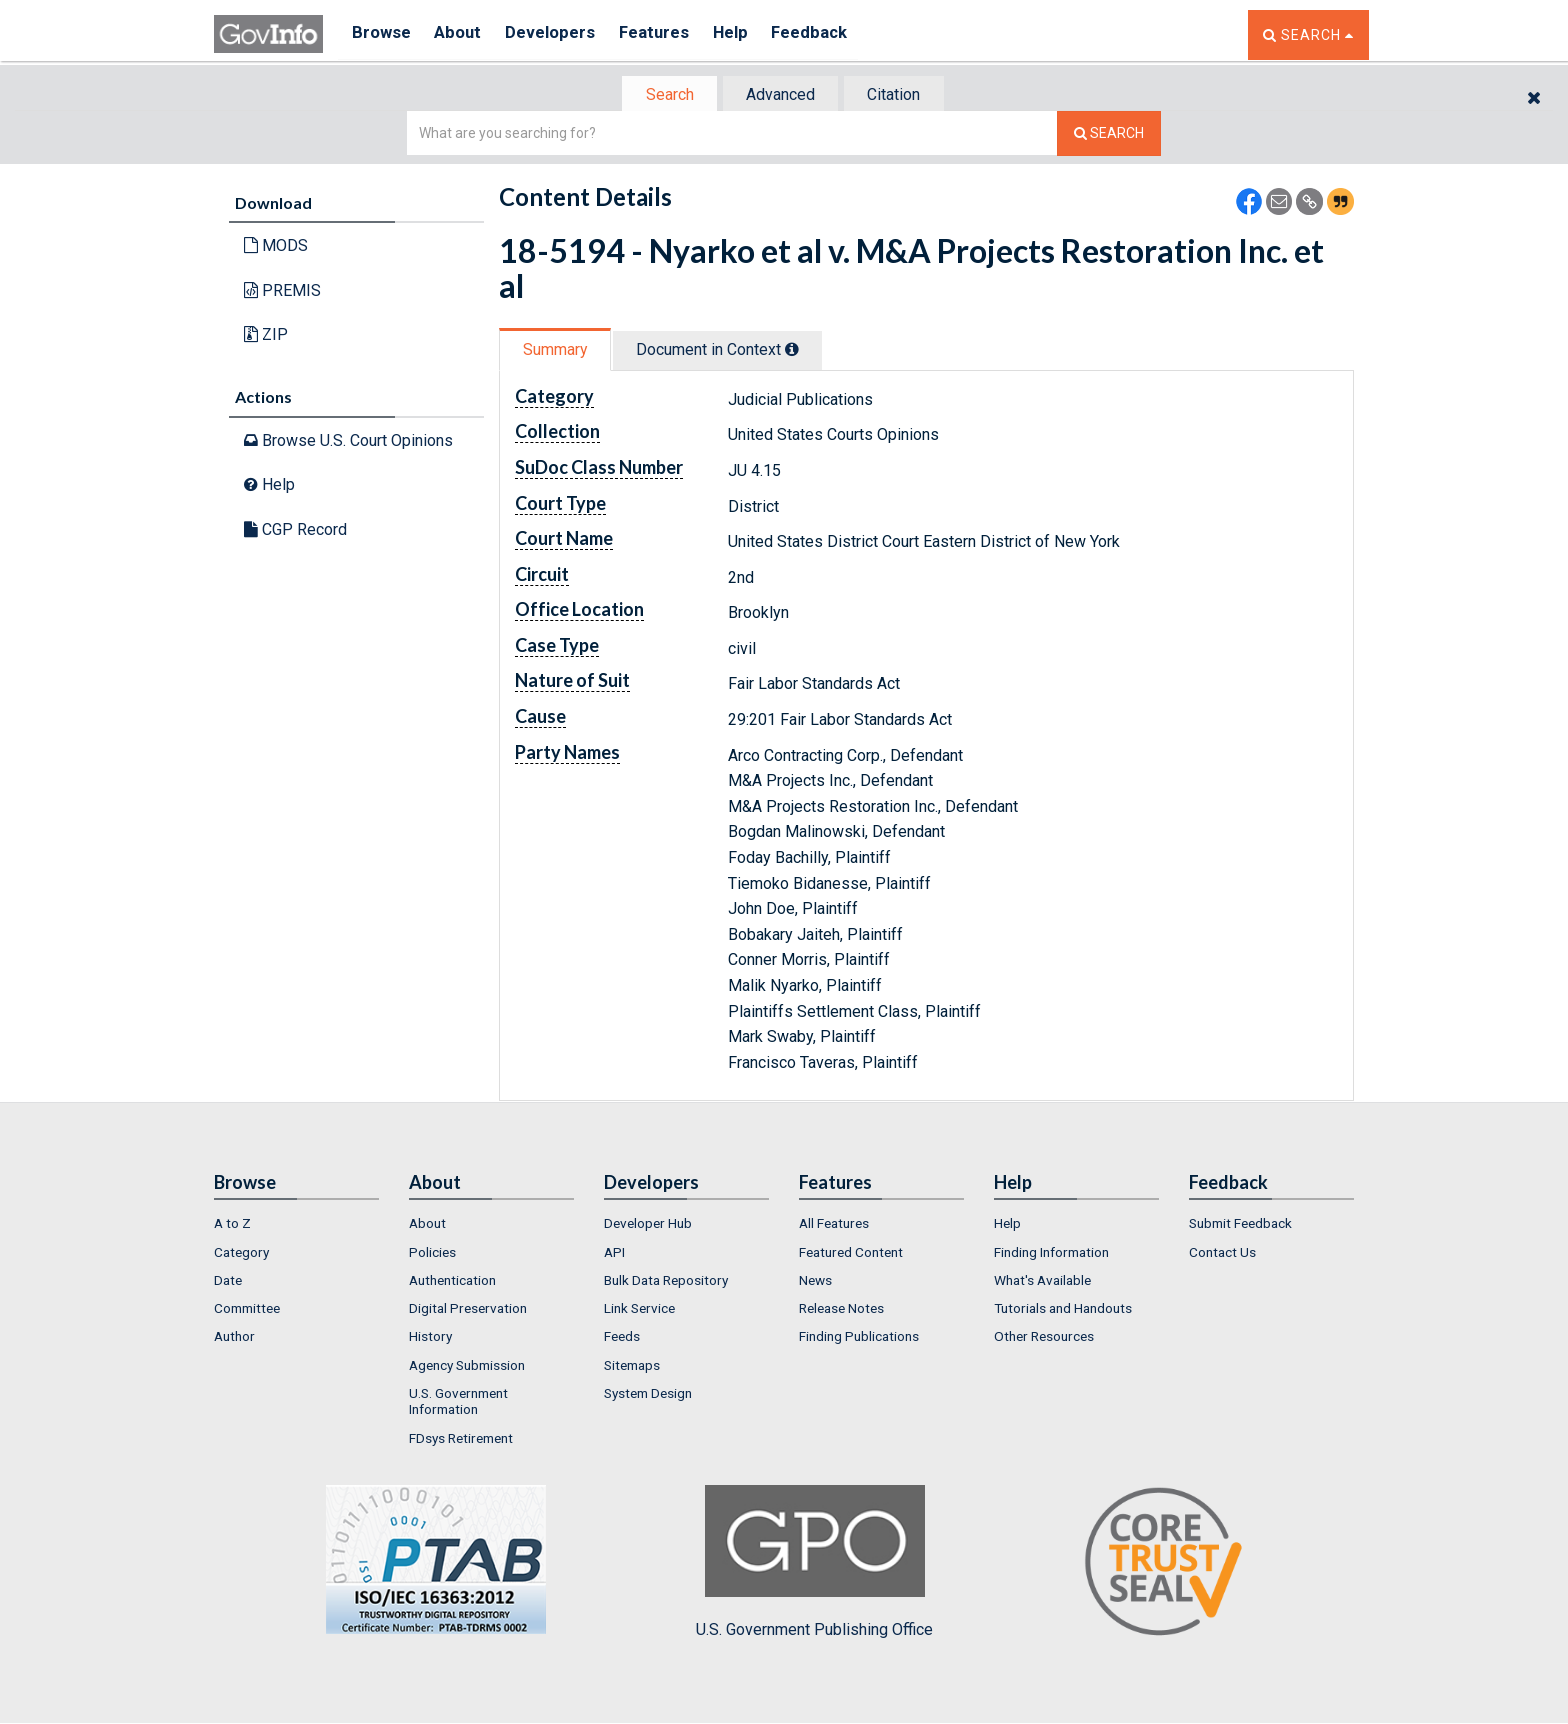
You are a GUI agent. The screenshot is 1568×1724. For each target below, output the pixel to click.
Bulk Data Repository (666, 1282)
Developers (560, 34)
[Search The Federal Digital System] (1109, 135)
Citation (899, 95)
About (463, 34)
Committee (247, 1310)
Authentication (452, 1282)
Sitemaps (632, 1367)
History (430, 1339)
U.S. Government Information (458, 1403)
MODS (276, 247)
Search (664, 95)
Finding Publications (859, 1339)
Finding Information (1051, 1254)
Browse (382, 34)
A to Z (232, 1225)
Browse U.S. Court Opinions (348, 441)
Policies (432, 1254)
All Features (834, 1225)
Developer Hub (648, 1225)
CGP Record (295, 531)
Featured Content (851, 1254)
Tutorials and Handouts (1063, 1310)
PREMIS (282, 292)
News (815, 1282)
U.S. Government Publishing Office (814, 1564)
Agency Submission (467, 1367)
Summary (557, 351)
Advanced (780, 95)
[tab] (665, 95)
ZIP (266, 336)
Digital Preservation (468, 1310)
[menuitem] (296, 1225)
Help (751, 34)
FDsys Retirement (461, 1440)
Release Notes (841, 1310)
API (614, 1254)
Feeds (622, 1339)
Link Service (639, 1310)
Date (228, 1282)
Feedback (835, 34)
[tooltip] (800, 351)
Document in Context (725, 351)
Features (669, 34)
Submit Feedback (1240, 1225)
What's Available (1042, 1282)
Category (241, 1254)
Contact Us (1222, 1254)
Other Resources (1044, 1339)
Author (234, 1339)
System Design (648, 1395)
